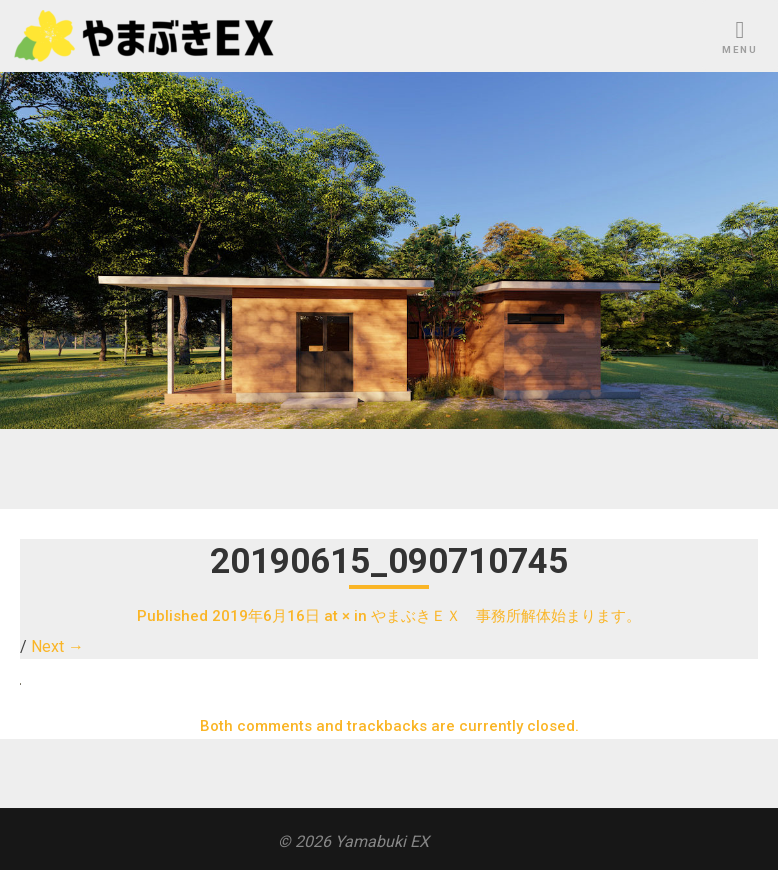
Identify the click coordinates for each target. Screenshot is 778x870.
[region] (389, 250)
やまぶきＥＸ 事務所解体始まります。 (506, 616)
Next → (57, 646)
